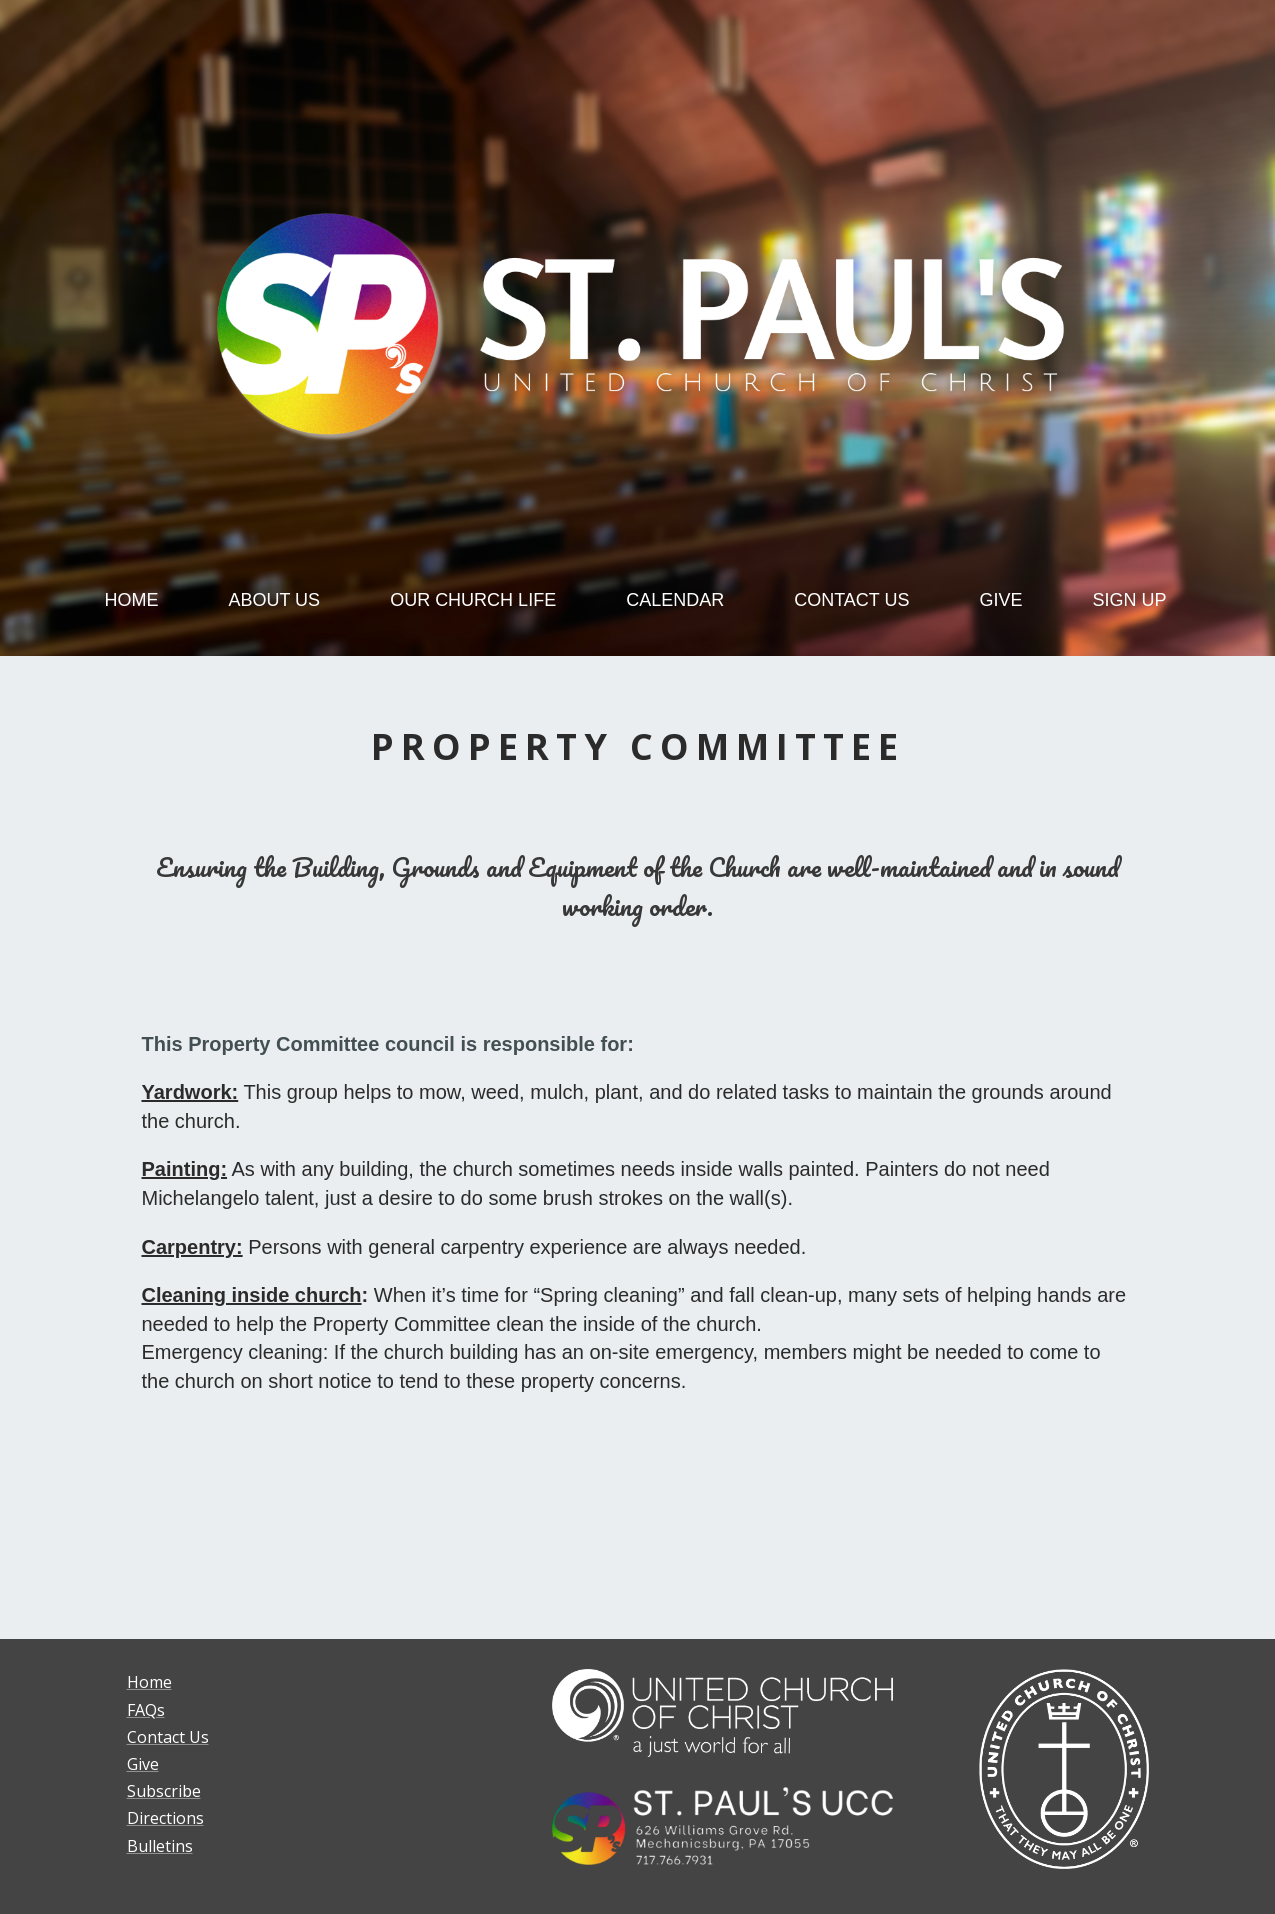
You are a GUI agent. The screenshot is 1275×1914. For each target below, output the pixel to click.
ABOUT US (274, 600)
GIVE (1001, 600)
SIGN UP (1130, 600)
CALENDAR (675, 600)
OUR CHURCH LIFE (473, 600)
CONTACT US (851, 600)
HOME (131, 600)
